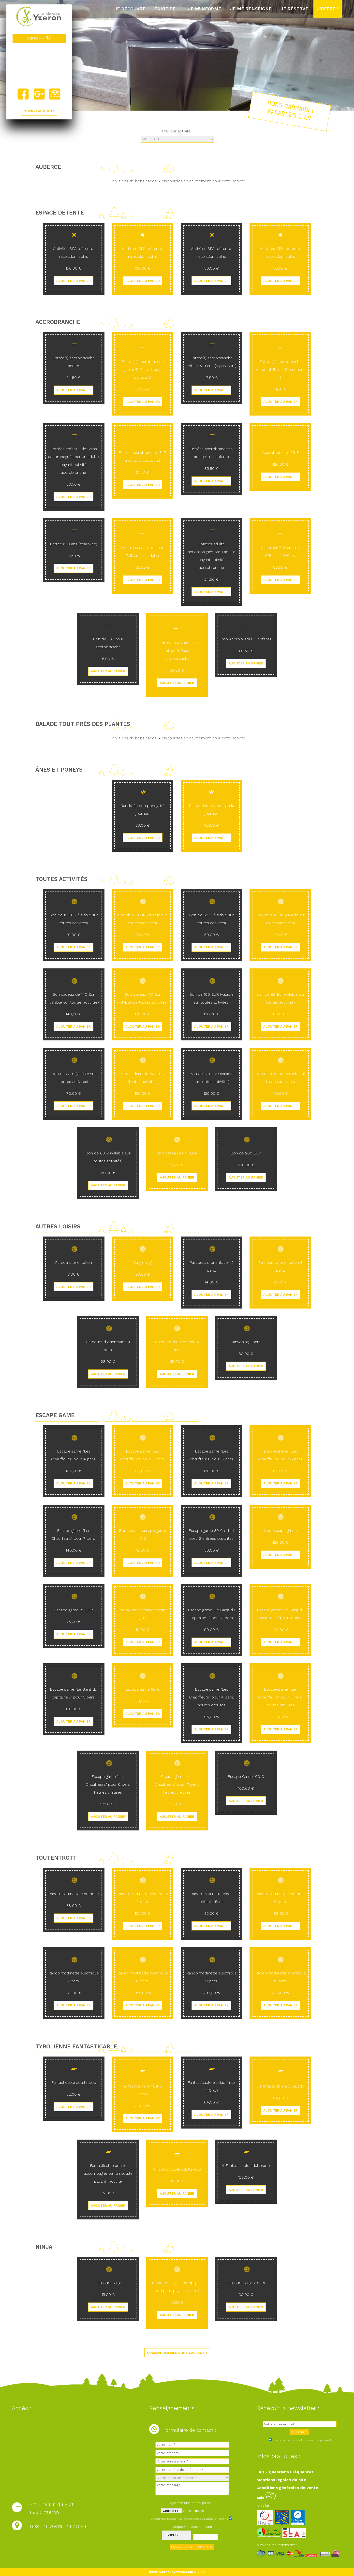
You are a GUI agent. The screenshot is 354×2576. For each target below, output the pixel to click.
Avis (266, 2497)
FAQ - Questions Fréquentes (284, 2472)
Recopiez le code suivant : (192, 2527)
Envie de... (166, 8)
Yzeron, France (39, 65)
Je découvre (130, 8)
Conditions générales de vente (287, 2487)
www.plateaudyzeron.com (171, 2572)
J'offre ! (327, 8)
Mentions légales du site (281, 2479)
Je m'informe (204, 8)
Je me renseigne (251, 8)
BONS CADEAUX (39, 110)
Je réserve (294, 8)
